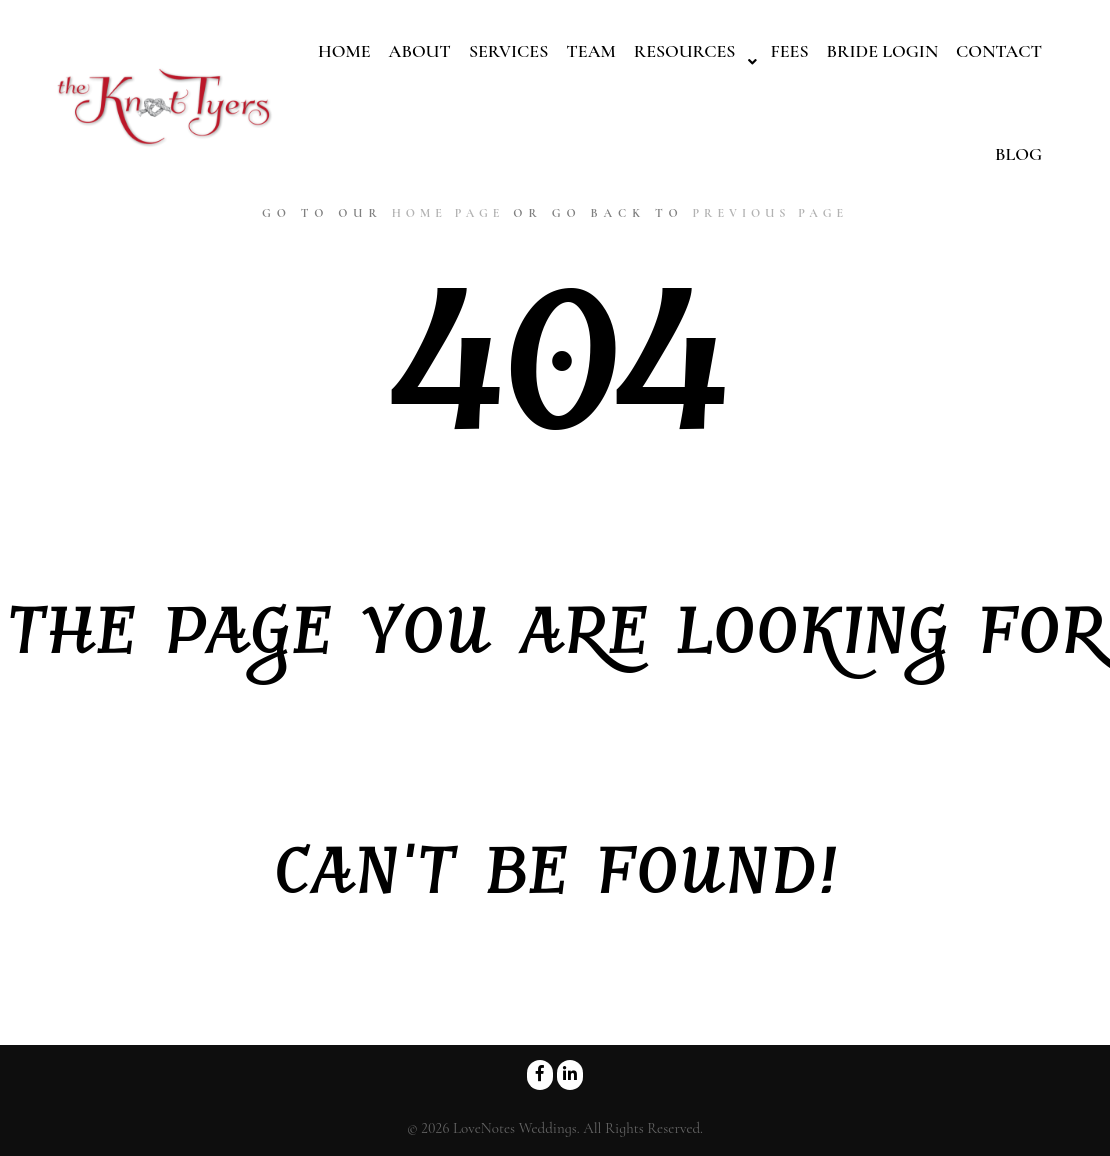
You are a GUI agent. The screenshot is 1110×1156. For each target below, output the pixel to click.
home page (448, 213)
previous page (770, 213)
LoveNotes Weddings (515, 1128)
